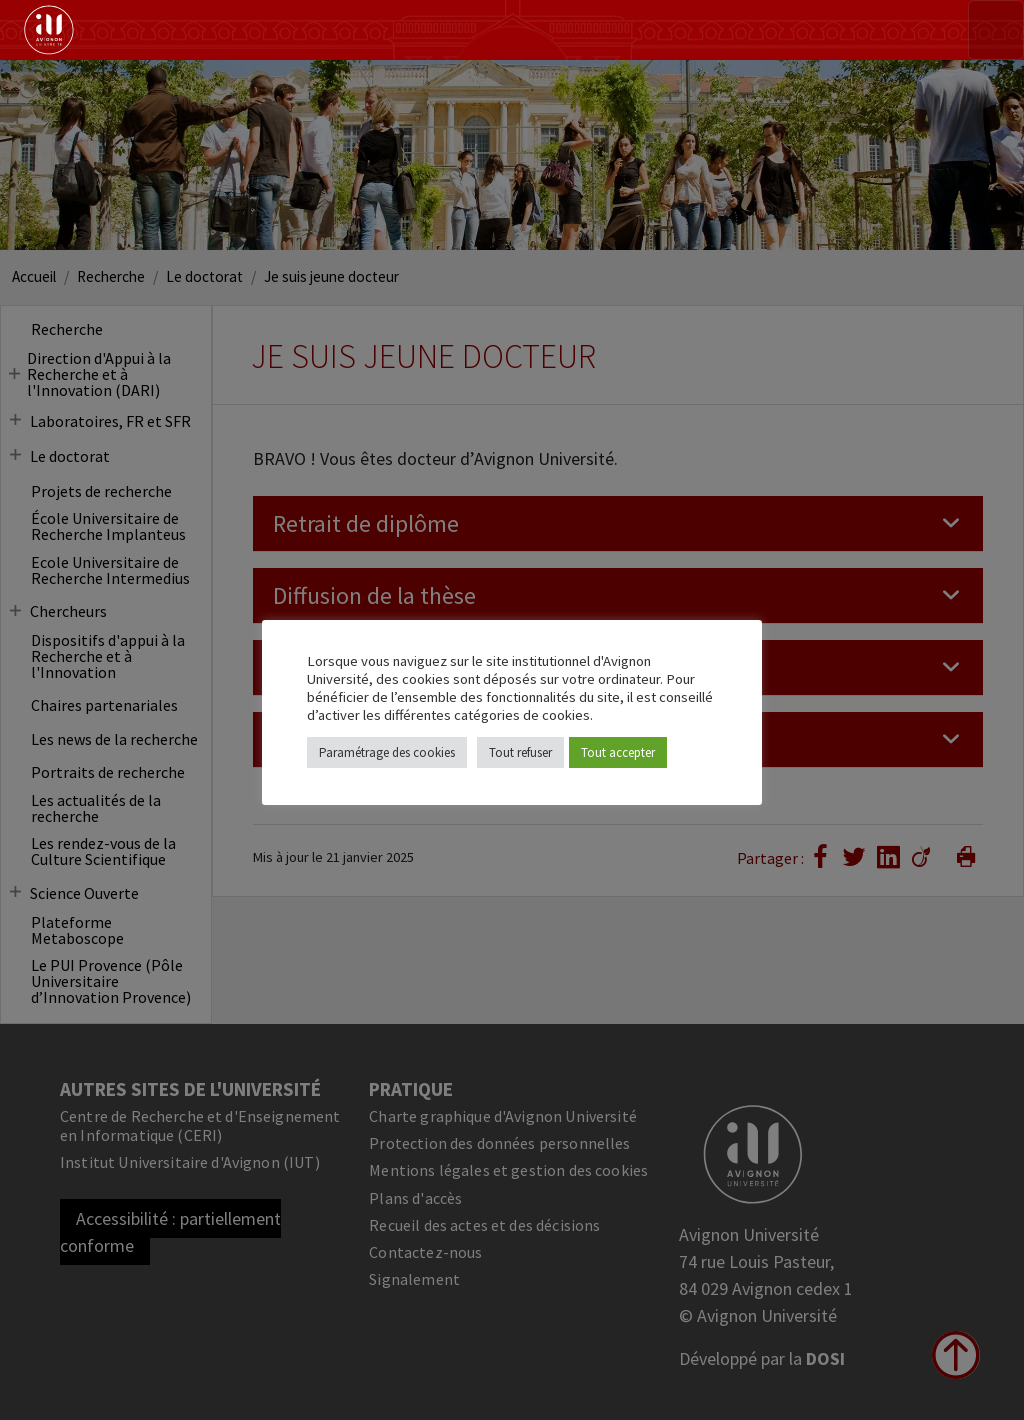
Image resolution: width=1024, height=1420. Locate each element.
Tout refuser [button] (520, 752)
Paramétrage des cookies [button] (387, 752)
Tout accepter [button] (618, 752)
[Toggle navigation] (996, 30)
